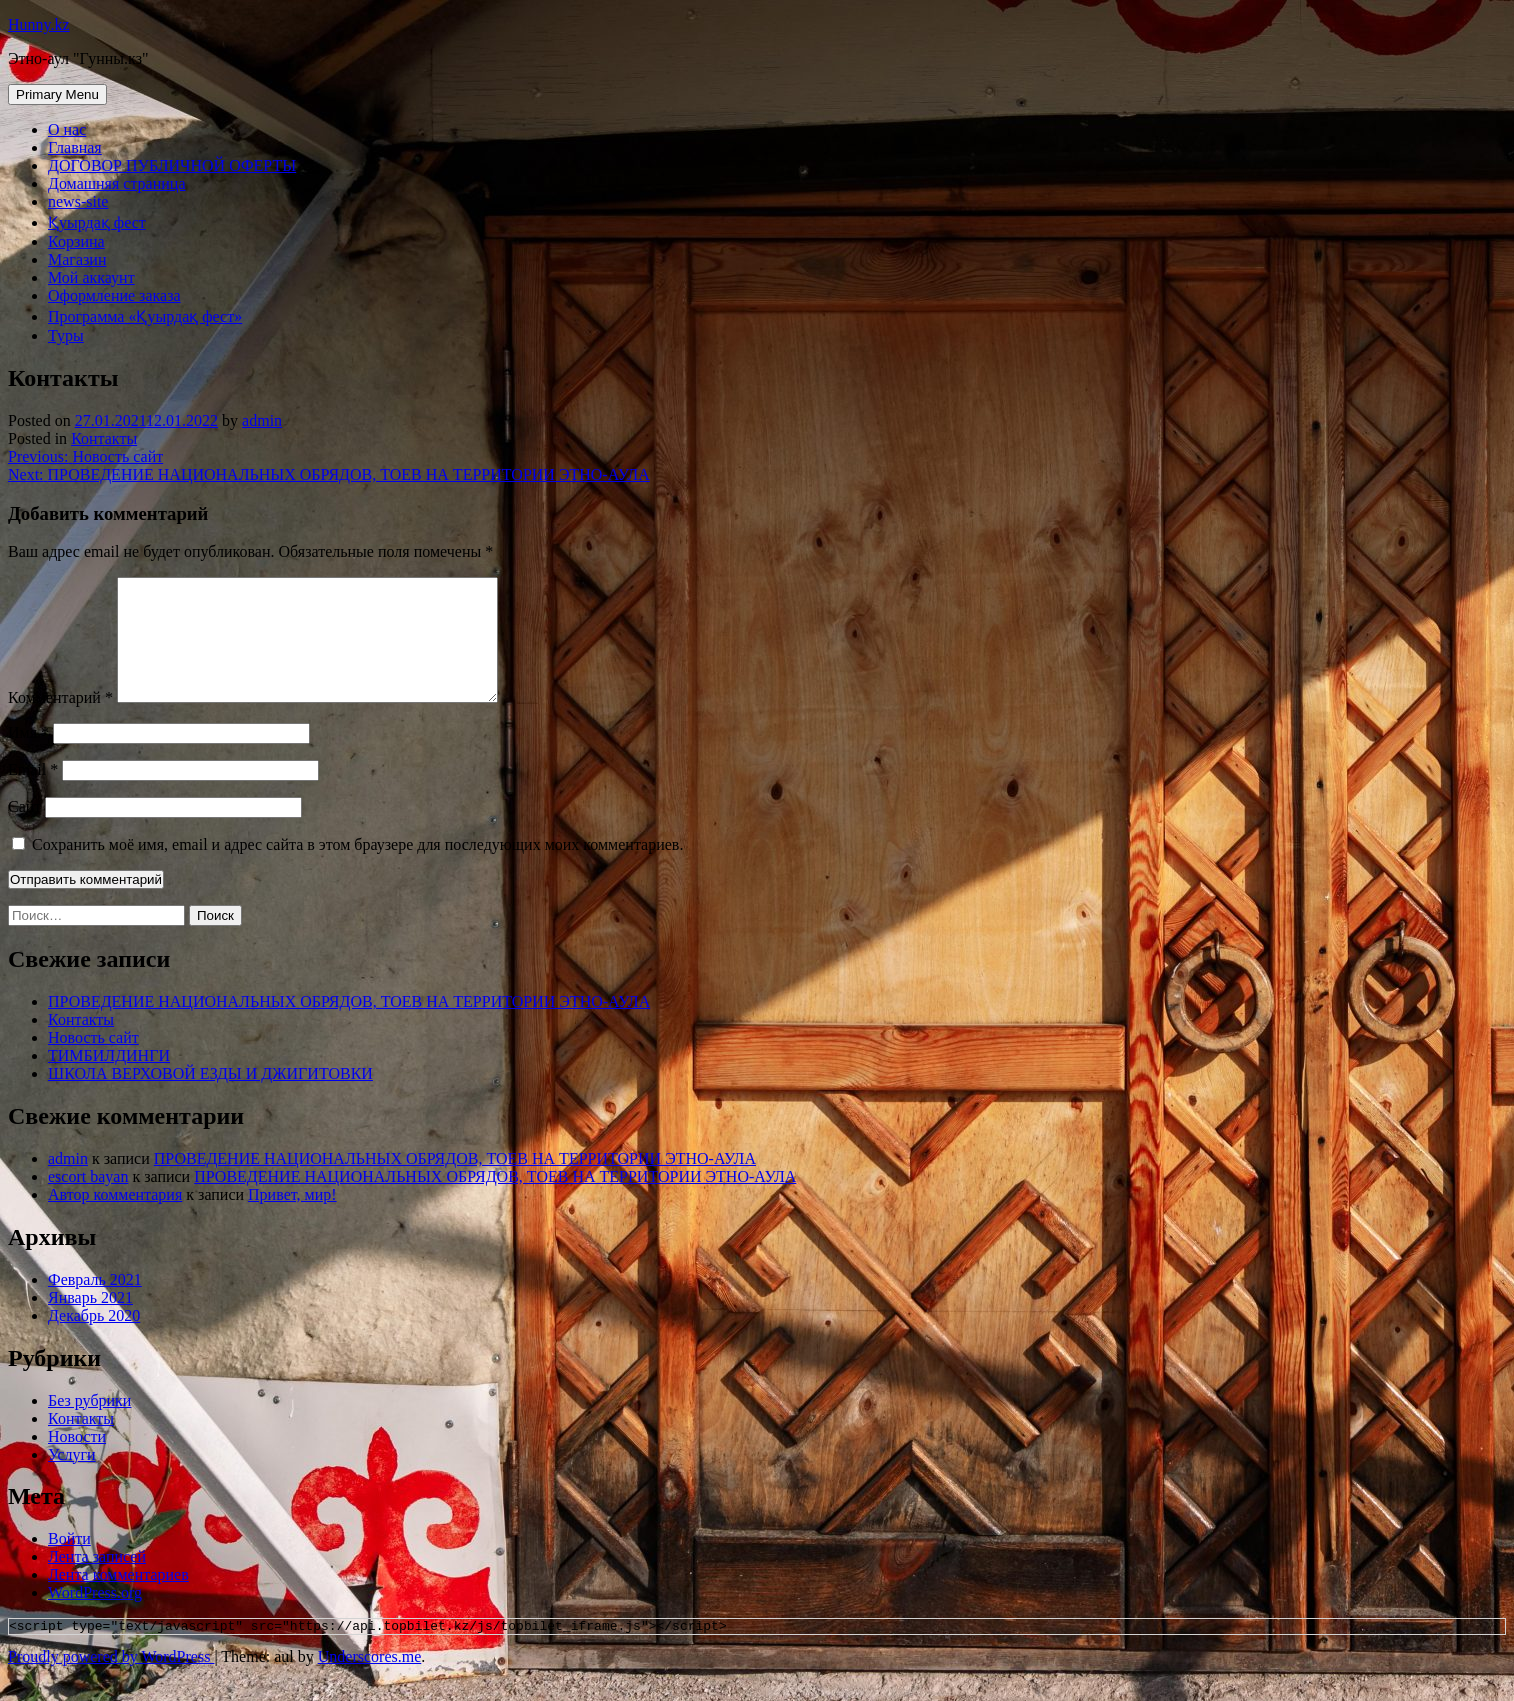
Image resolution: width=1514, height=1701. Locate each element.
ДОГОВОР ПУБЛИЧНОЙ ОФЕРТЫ (172, 165)
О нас (67, 129)
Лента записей (97, 1580)
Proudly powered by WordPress (111, 1683)
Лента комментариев (118, 1598)
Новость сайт (93, 1061)
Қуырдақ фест (97, 222)
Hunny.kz (39, 24)
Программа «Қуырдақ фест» (145, 316)
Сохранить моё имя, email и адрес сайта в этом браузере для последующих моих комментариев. (357, 868)
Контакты (104, 438)
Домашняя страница (117, 183)
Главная (75, 147)
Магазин (77, 259)
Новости (77, 1460)
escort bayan (88, 1200)
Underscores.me (370, 1683)
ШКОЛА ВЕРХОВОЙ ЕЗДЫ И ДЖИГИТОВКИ (210, 1097)
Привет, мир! (292, 1218)
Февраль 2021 (95, 1303)
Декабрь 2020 (94, 1339)
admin (262, 420)
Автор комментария (115, 1218)
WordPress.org (95, 1616)
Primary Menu (57, 94)
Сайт (24, 830)
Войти (69, 1562)
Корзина (76, 241)
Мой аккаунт (91, 277)
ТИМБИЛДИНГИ (109, 1079)
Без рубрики (89, 1424)
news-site (78, 201)
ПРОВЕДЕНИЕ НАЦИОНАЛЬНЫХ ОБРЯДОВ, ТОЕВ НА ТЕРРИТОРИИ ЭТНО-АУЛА (349, 1025)
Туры (66, 335)
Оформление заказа (114, 295)
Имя (28, 756)
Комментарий (60, 721)
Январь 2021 (90, 1321)
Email (33, 793)
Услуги (72, 1478)
